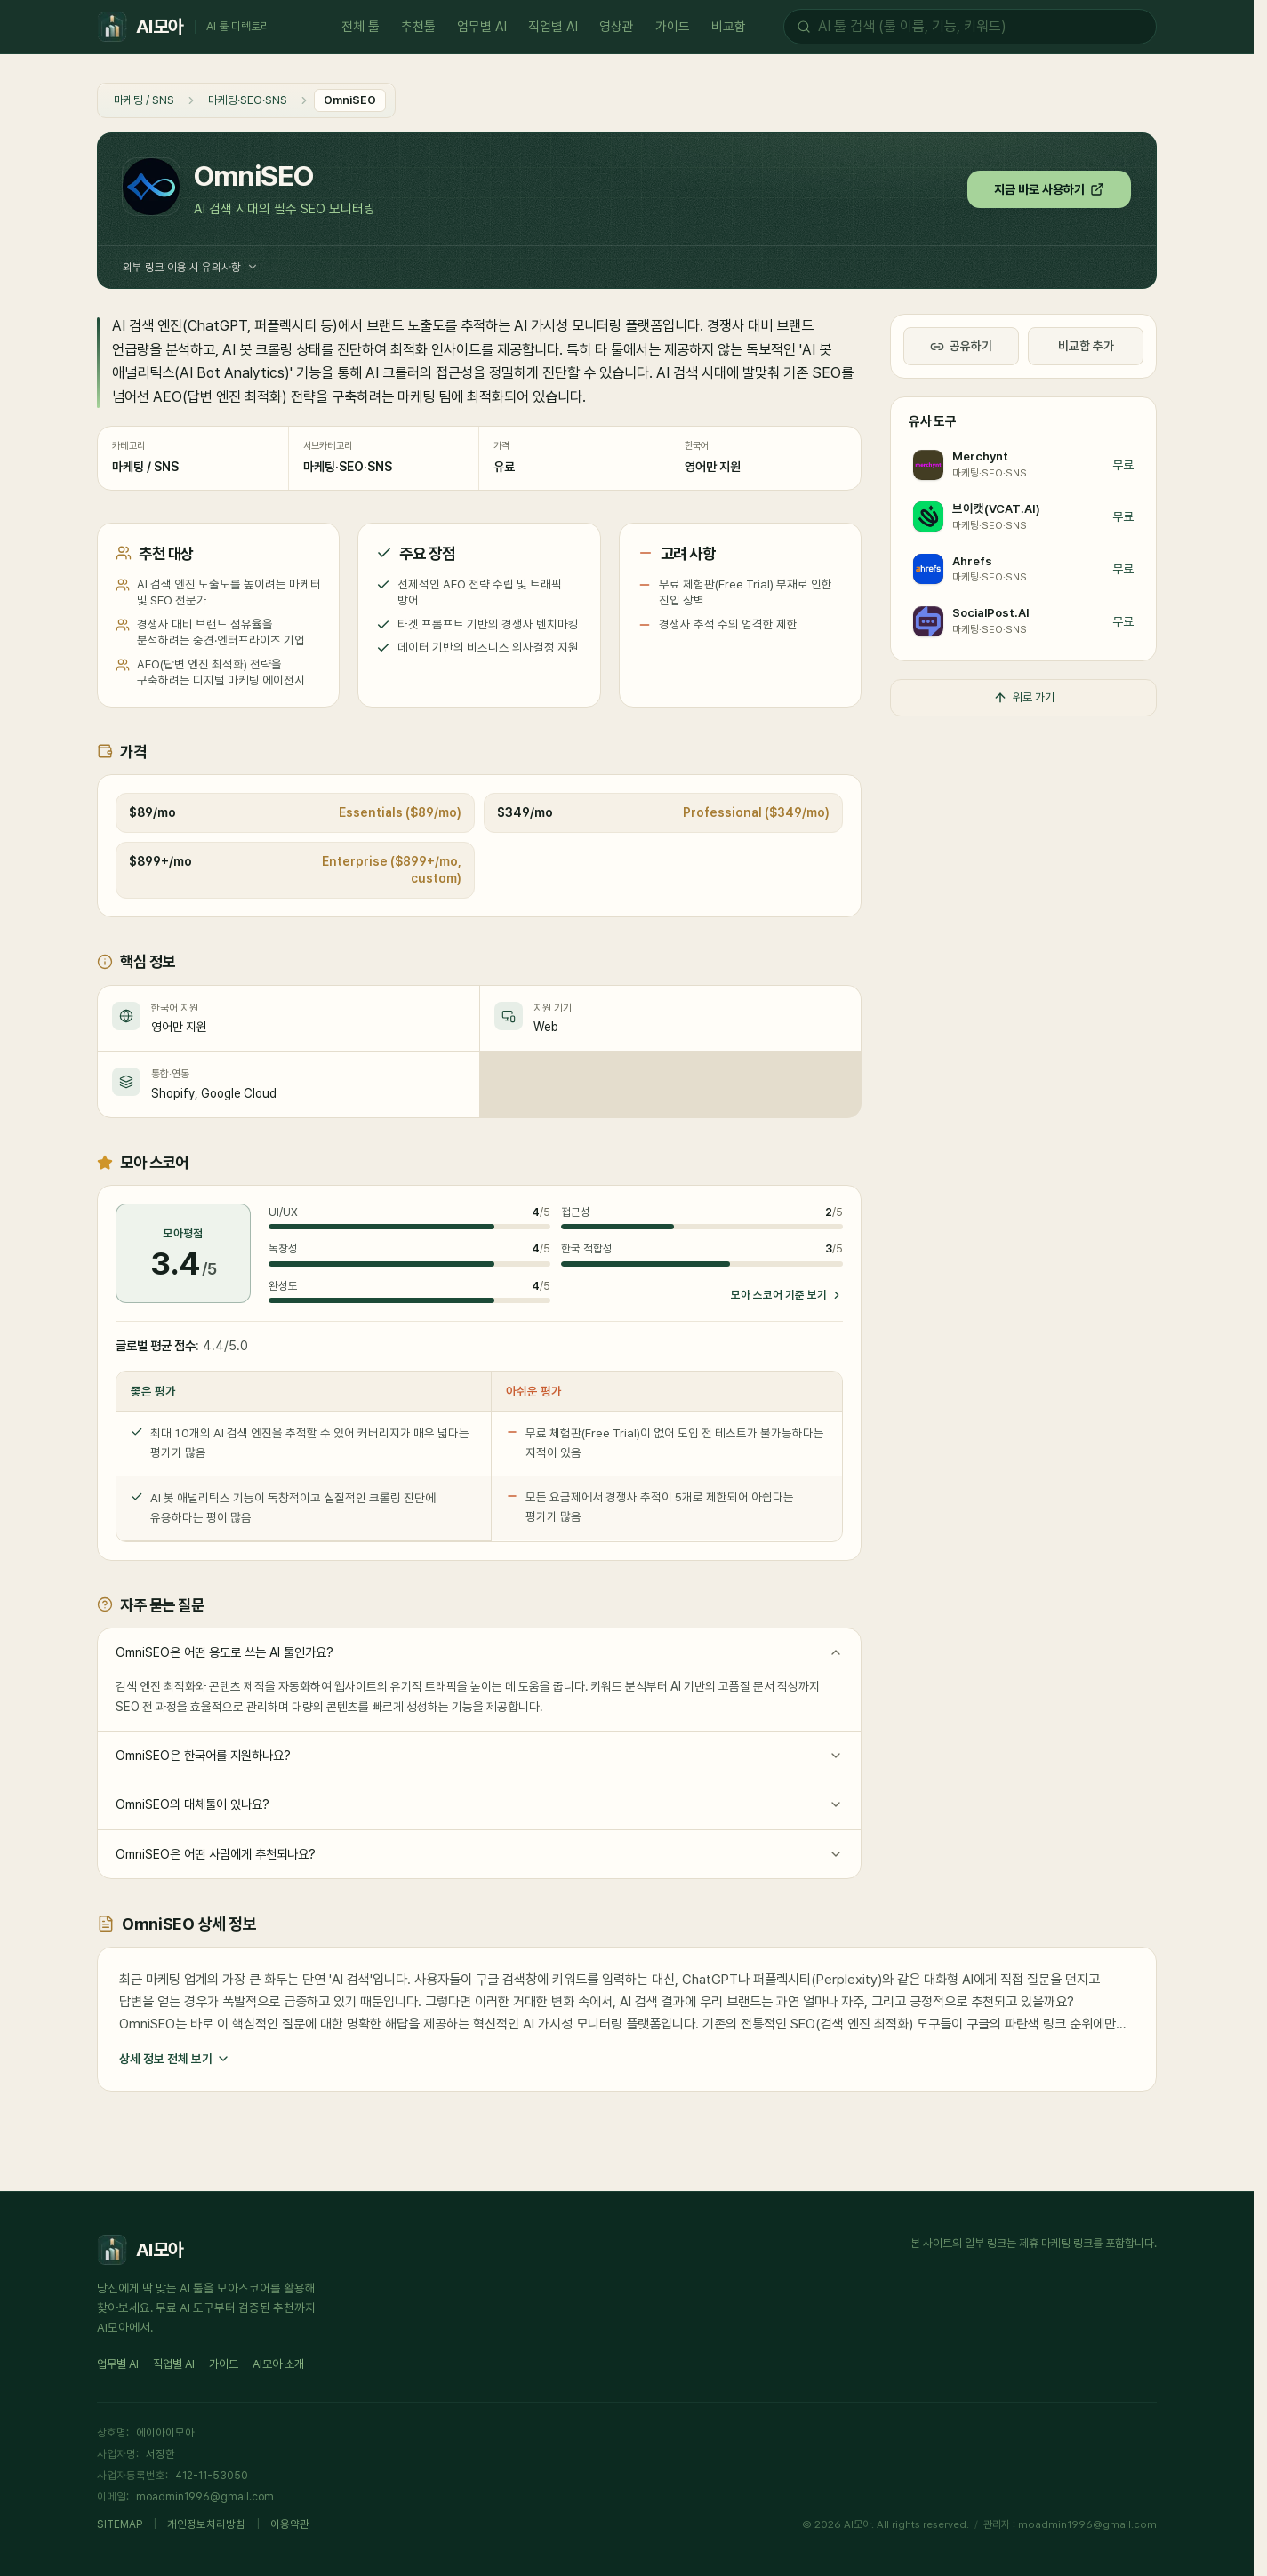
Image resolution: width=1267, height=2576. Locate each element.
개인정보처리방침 (206, 2524)
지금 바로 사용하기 (1049, 188)
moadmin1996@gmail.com (205, 2496)
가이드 (672, 30)
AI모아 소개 (278, 2364)
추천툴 (418, 30)
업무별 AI (482, 30)
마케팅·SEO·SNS (247, 100)
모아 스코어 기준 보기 (787, 1294)
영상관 (616, 30)
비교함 (728, 30)
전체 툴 (360, 30)
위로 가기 (1023, 698)
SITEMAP (119, 2524)
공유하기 (961, 346)
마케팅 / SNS (144, 100)
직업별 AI (553, 30)
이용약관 (289, 2524)
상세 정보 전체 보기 (174, 2059)
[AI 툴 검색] (980, 26)
